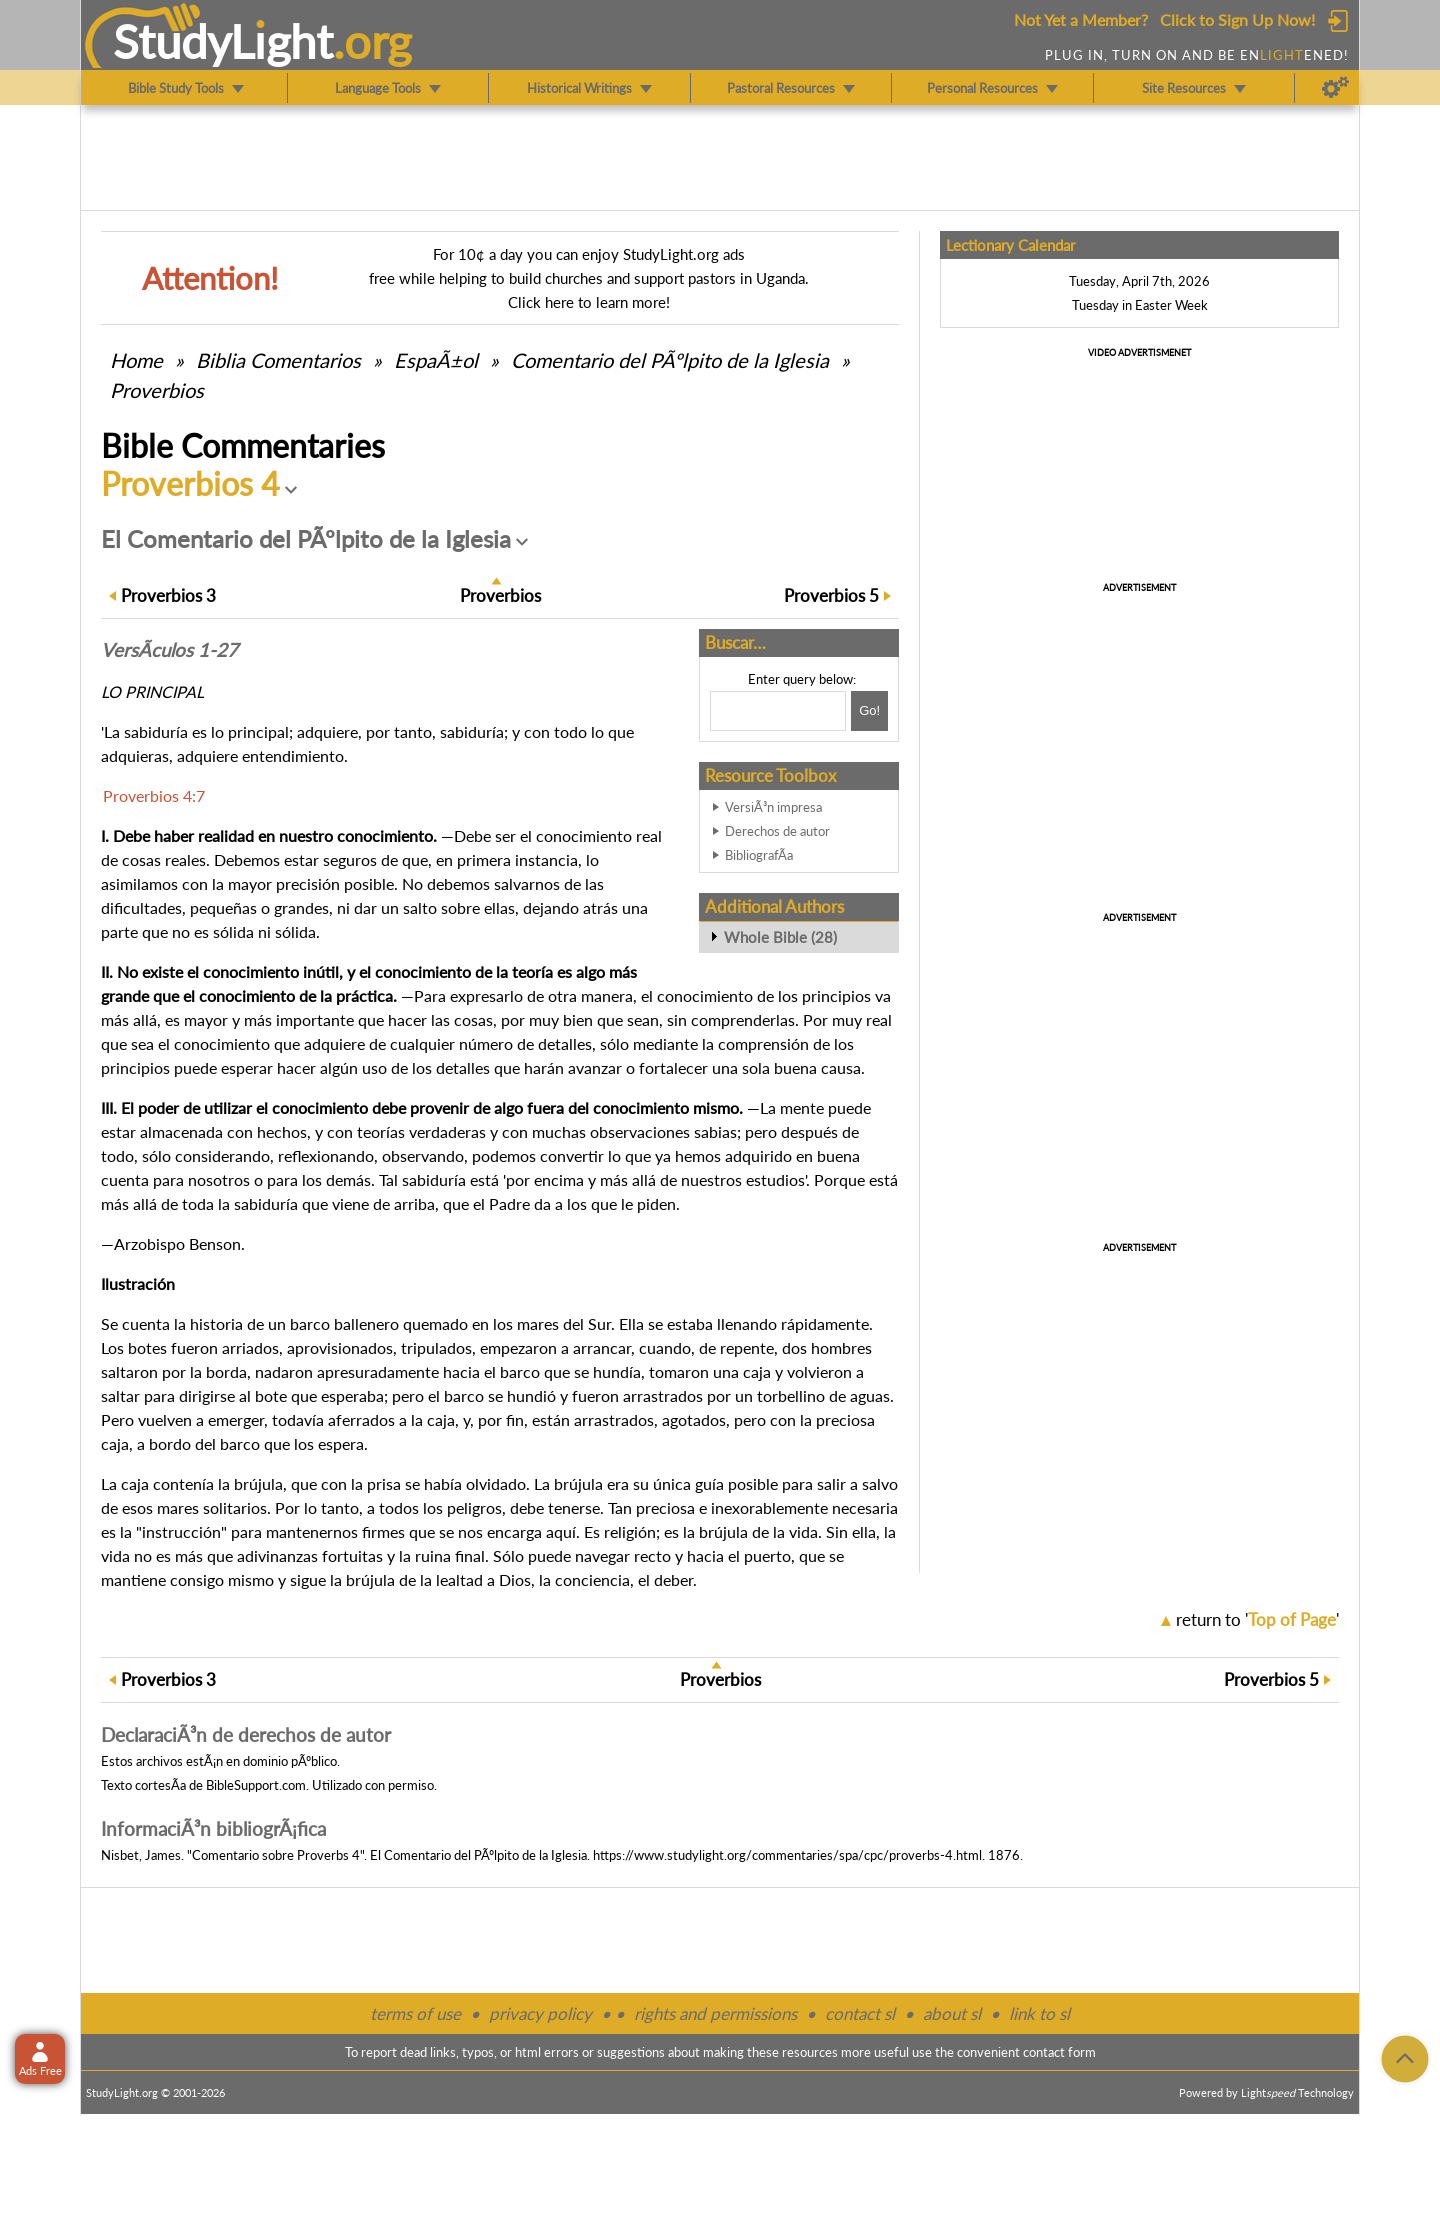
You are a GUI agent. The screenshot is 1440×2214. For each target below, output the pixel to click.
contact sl (860, 2013)
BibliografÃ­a (759, 855)
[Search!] (869, 711)
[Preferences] (1335, 88)
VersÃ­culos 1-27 (169, 650)
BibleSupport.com (256, 1785)
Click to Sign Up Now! (1237, 19)
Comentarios (278, 360)
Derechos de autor (777, 831)
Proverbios (157, 390)
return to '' (1257, 1619)
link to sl (1039, 2013)
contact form (1059, 2052)
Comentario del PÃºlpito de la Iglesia (670, 360)
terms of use (415, 2013)
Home (136, 360)
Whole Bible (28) (780, 937)
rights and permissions (715, 2013)
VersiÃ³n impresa (773, 807)
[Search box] (778, 711)
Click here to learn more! (589, 302)
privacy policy (540, 2013)
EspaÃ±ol (436, 360)
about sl (952, 2013)
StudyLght (223, 41)
